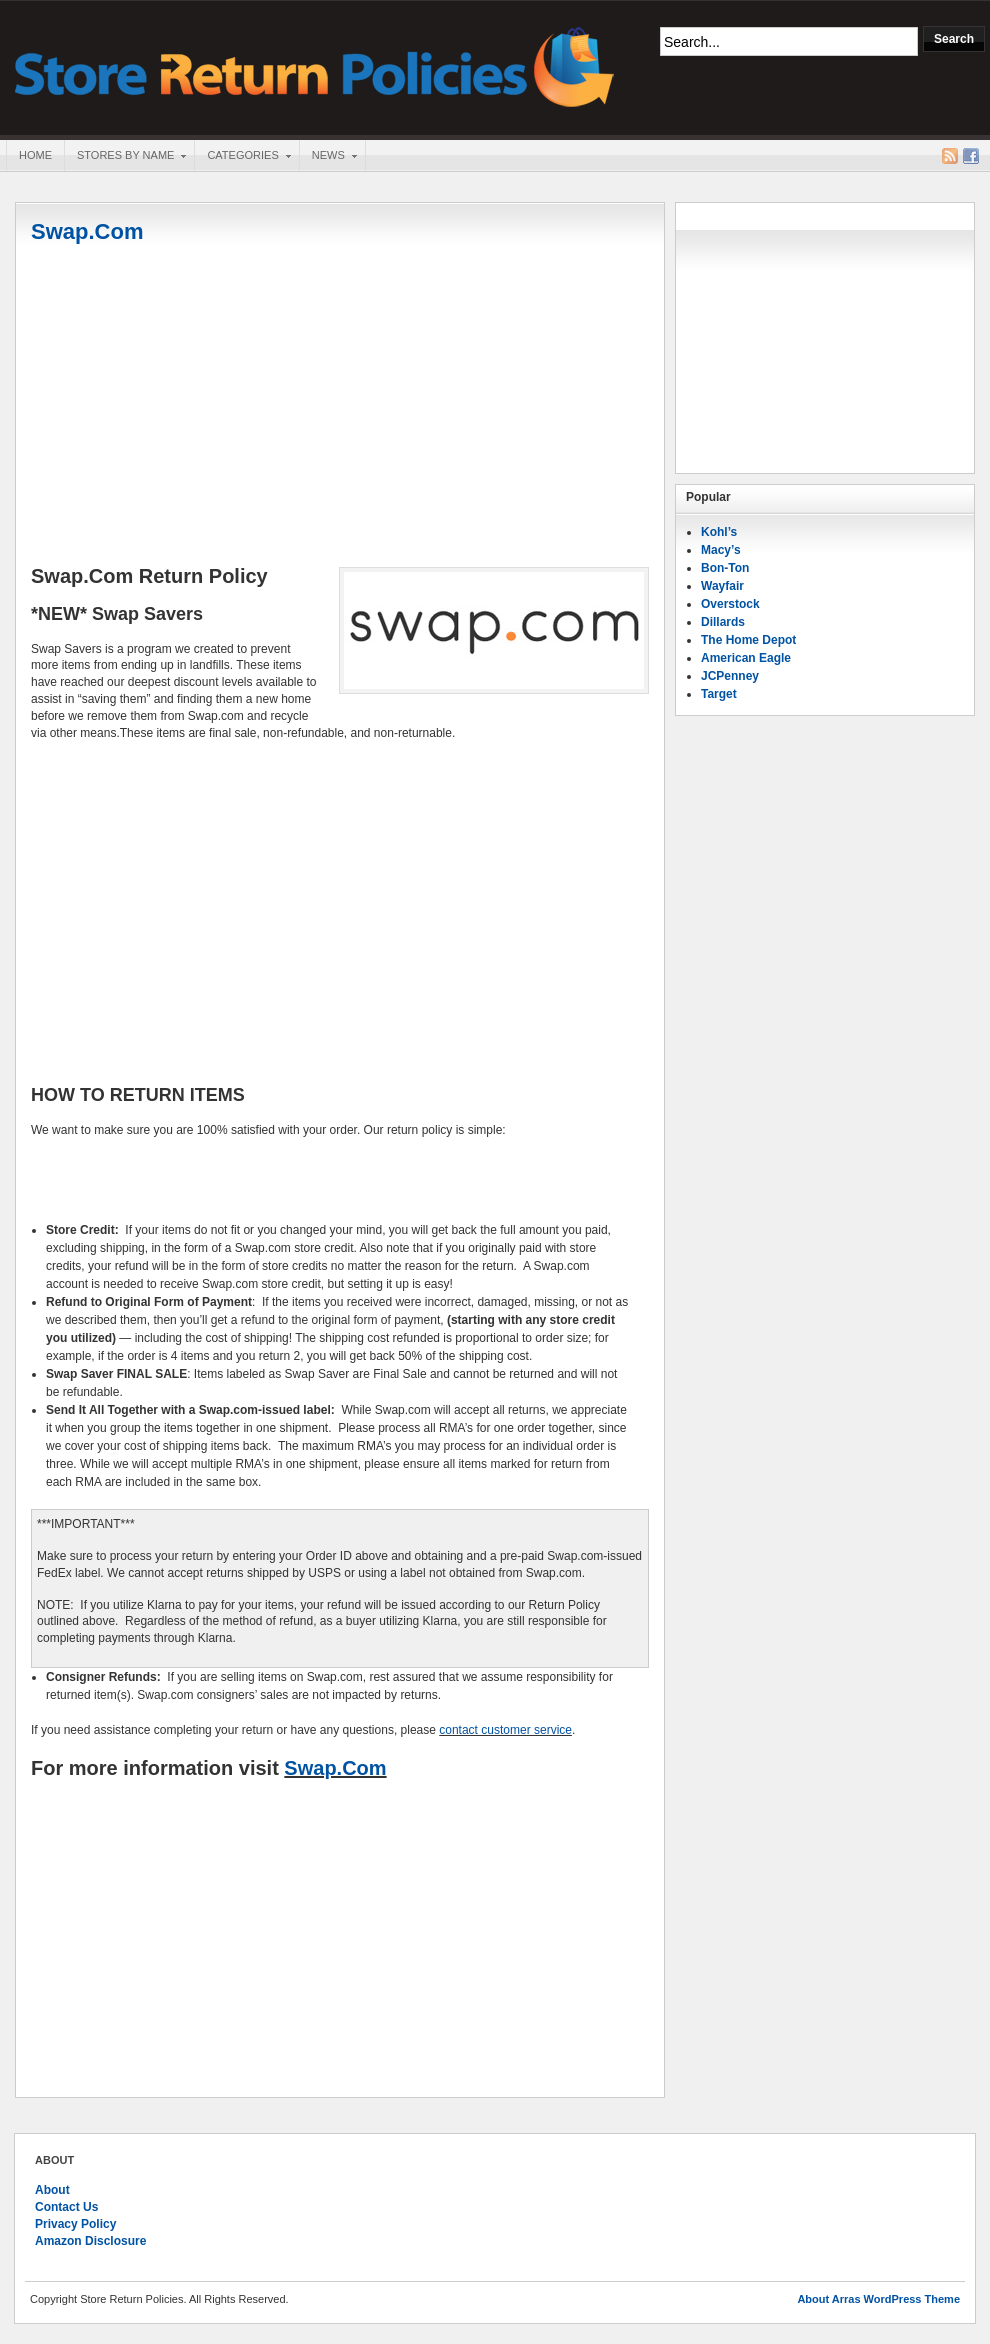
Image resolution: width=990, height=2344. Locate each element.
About (52, 2190)
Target (719, 694)
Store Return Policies (315, 65)
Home (35, 155)
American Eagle (746, 658)
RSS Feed (950, 156)
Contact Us (66, 2207)
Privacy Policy (75, 2224)
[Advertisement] (340, 407)
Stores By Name (125, 157)
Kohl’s (719, 532)
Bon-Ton (725, 568)
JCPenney (730, 676)
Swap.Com (87, 231)
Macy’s (721, 550)
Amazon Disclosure (90, 2241)
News (328, 157)
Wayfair (722, 586)
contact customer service (505, 1730)
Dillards (723, 622)
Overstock (730, 604)
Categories (242, 157)
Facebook (971, 156)
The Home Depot (748, 640)
